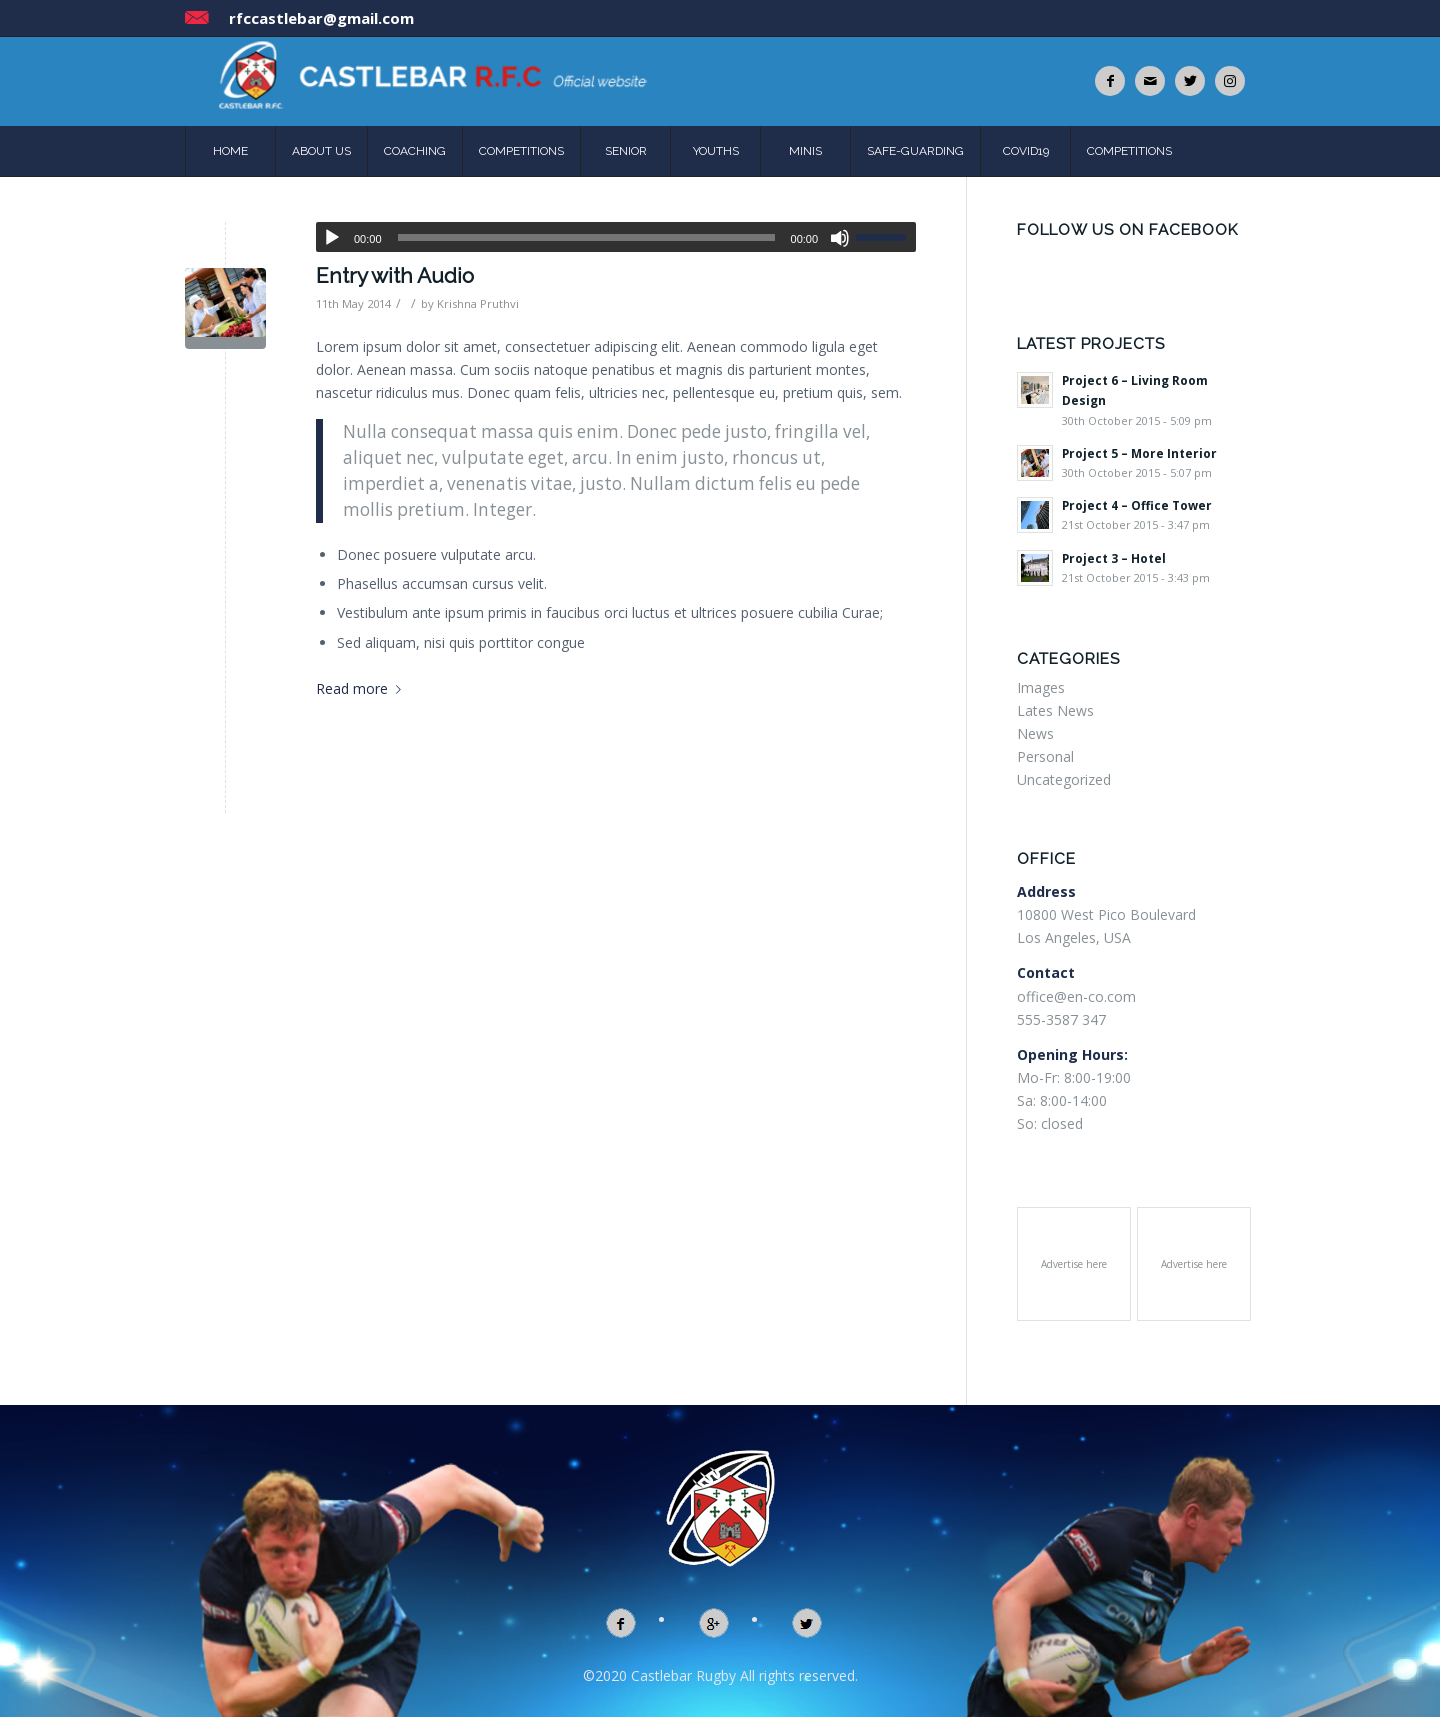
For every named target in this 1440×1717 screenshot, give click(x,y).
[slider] (586, 237)
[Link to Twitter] (1190, 81)
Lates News (1055, 710)
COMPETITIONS (521, 151)
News (1035, 733)
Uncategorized (1064, 779)
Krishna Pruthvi (478, 303)
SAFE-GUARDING (915, 151)
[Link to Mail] (1150, 81)
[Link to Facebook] (1110, 81)
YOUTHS (716, 151)
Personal (1045, 756)
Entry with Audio (395, 275)
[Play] (332, 238)
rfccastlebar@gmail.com (321, 18)
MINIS (805, 151)
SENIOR (626, 151)
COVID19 (1026, 151)
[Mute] (840, 238)
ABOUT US (321, 151)
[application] (616, 237)
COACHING (415, 151)
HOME (230, 151)
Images (1041, 687)
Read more (362, 688)
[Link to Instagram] (1230, 81)
